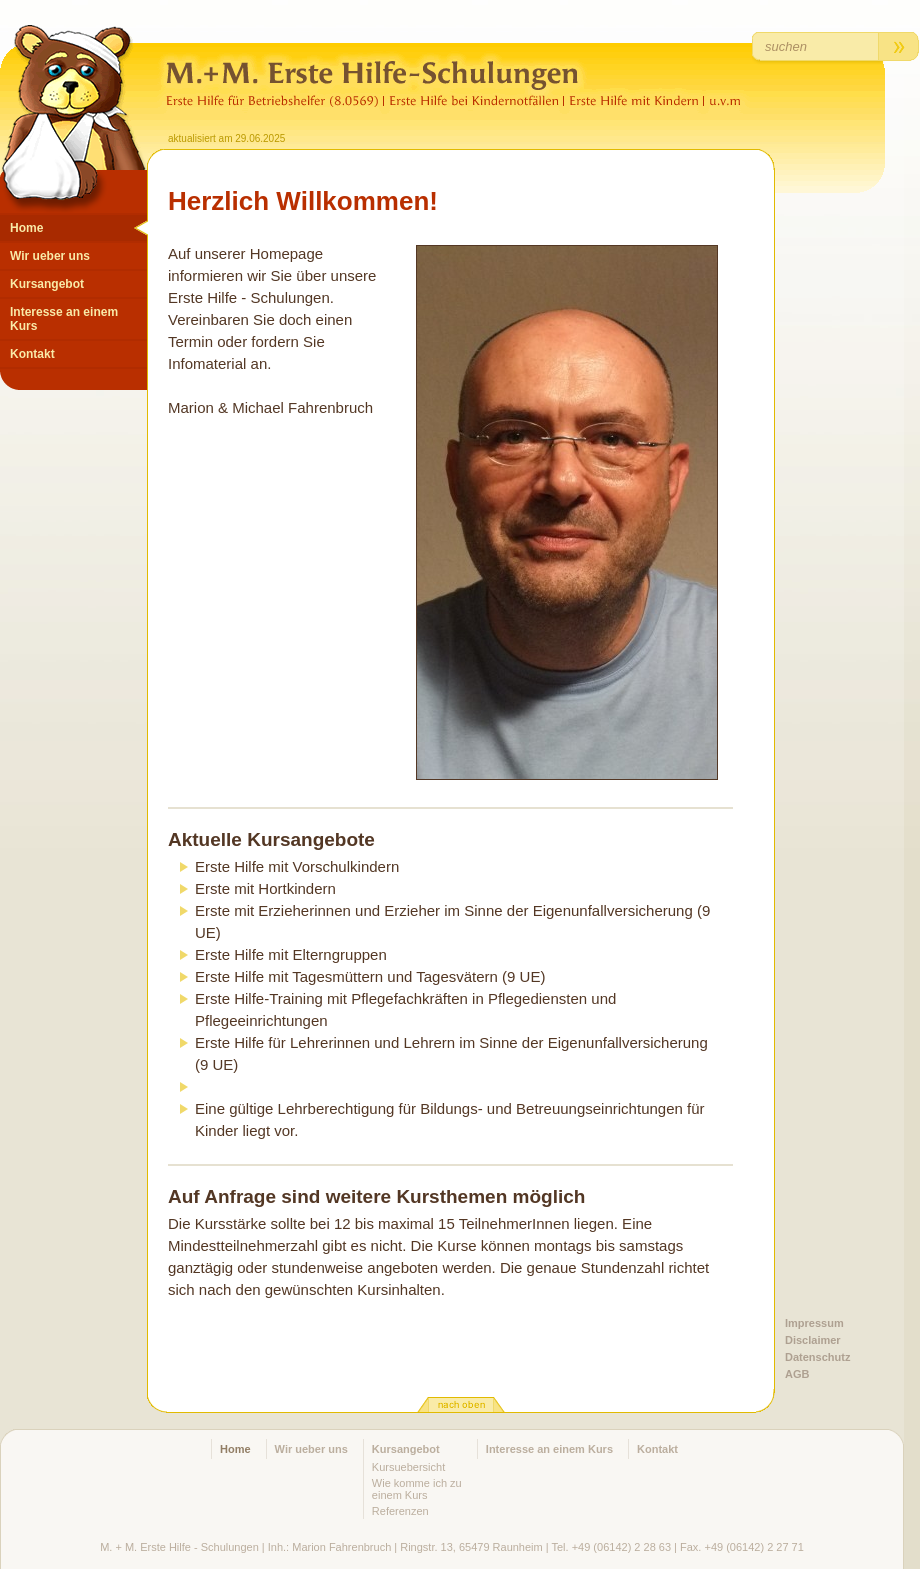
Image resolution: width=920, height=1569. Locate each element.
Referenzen (400, 1511)
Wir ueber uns (50, 256)
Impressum (814, 1323)
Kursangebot (47, 284)
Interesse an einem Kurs (64, 319)
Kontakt (32, 354)
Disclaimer (813, 1340)
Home (26, 228)
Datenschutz (817, 1357)
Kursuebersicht (408, 1467)
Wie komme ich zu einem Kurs (417, 1489)
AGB (797, 1374)
